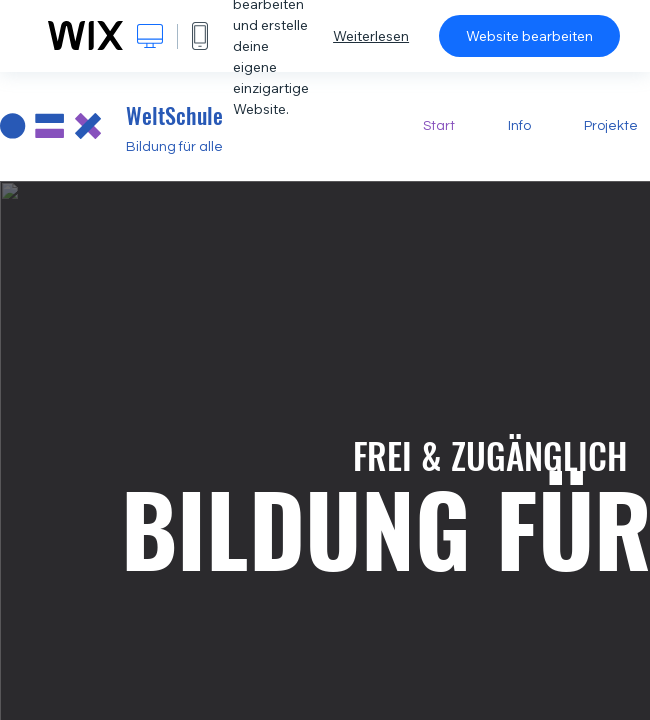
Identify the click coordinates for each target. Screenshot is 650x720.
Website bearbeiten (529, 36)
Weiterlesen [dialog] (371, 36)
